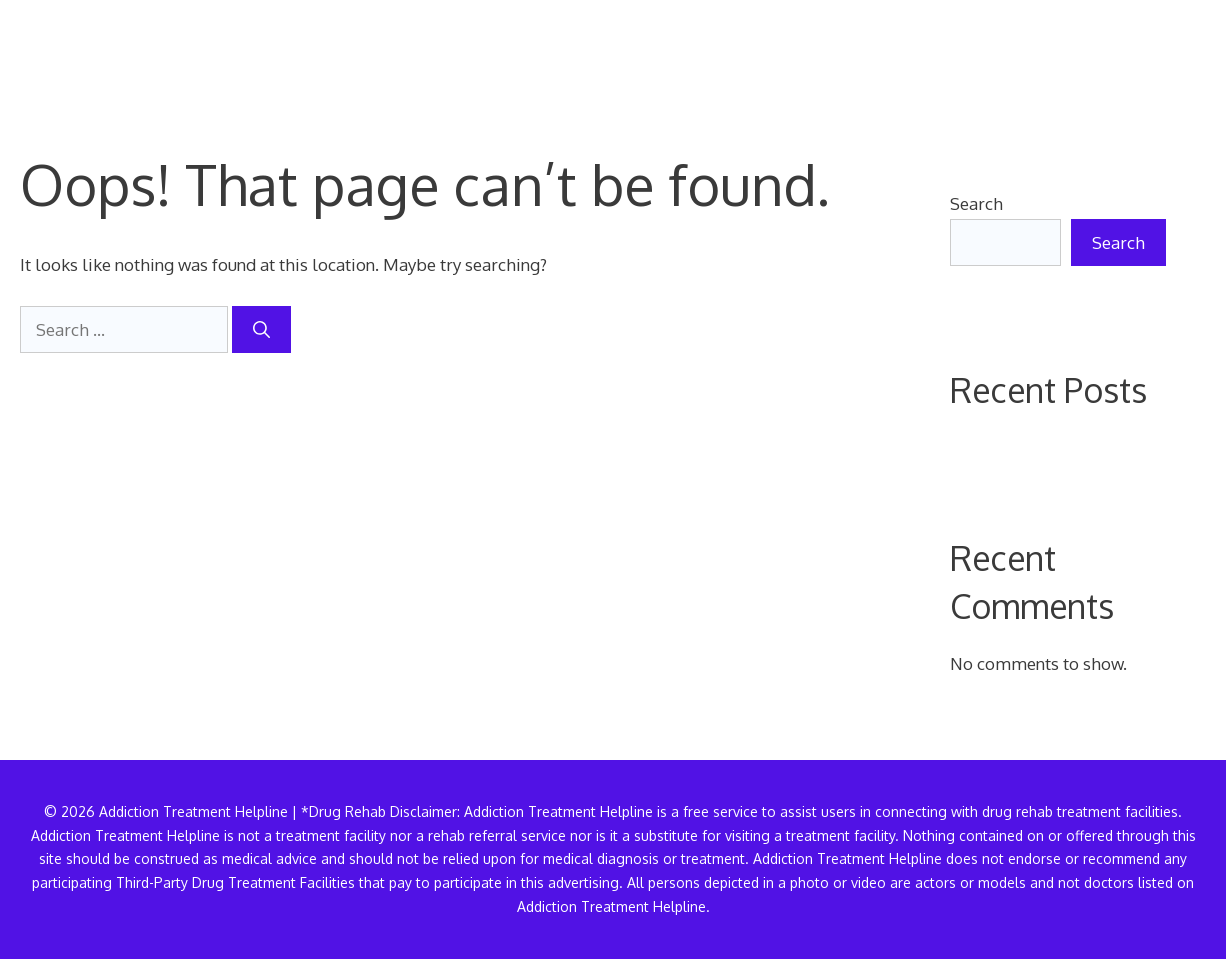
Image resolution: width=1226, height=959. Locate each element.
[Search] (261, 330)
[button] (1174, 55)
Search (976, 203)
